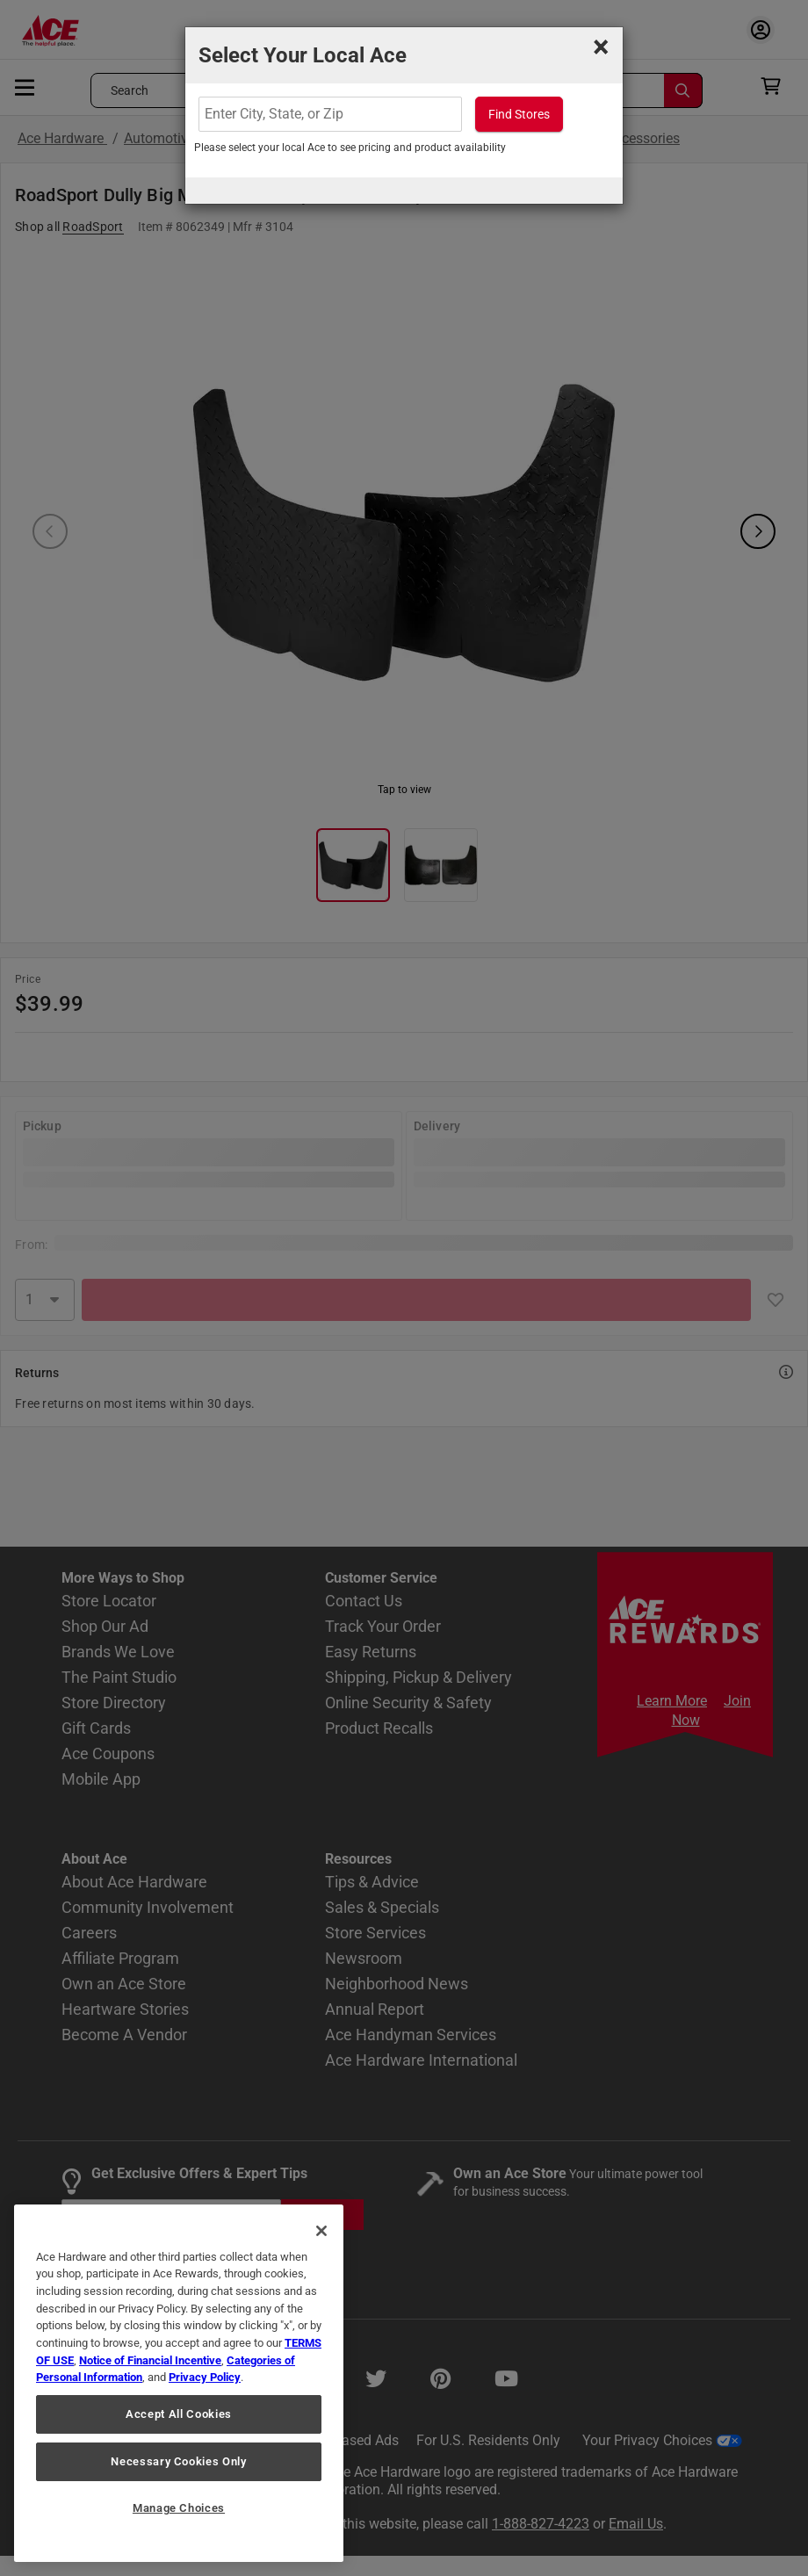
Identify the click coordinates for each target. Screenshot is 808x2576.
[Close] (321, 2231)
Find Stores (519, 114)
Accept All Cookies (179, 2414)
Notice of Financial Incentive (150, 2360)
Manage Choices (179, 2508)
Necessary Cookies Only (178, 2461)
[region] (178, 2383)
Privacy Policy (205, 2377)
